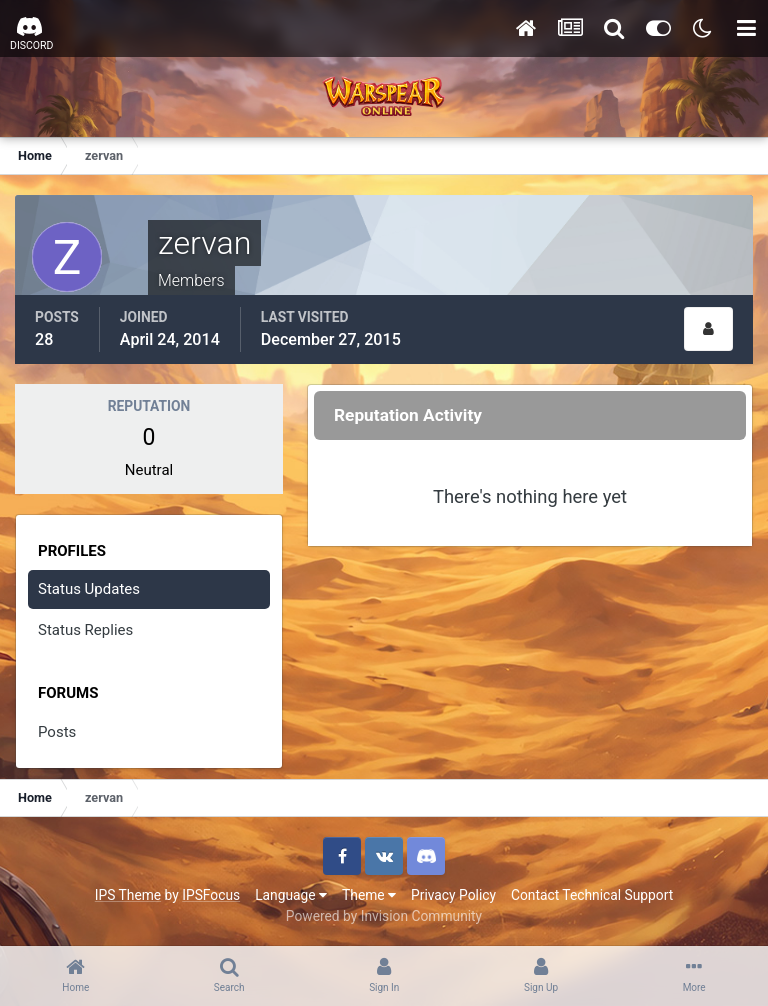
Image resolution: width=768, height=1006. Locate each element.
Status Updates (89, 589)
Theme (369, 895)
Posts (57, 732)
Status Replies (85, 630)
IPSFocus (211, 895)
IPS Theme (128, 895)
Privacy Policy (453, 895)
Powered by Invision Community (384, 916)
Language (291, 895)
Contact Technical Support (592, 895)
